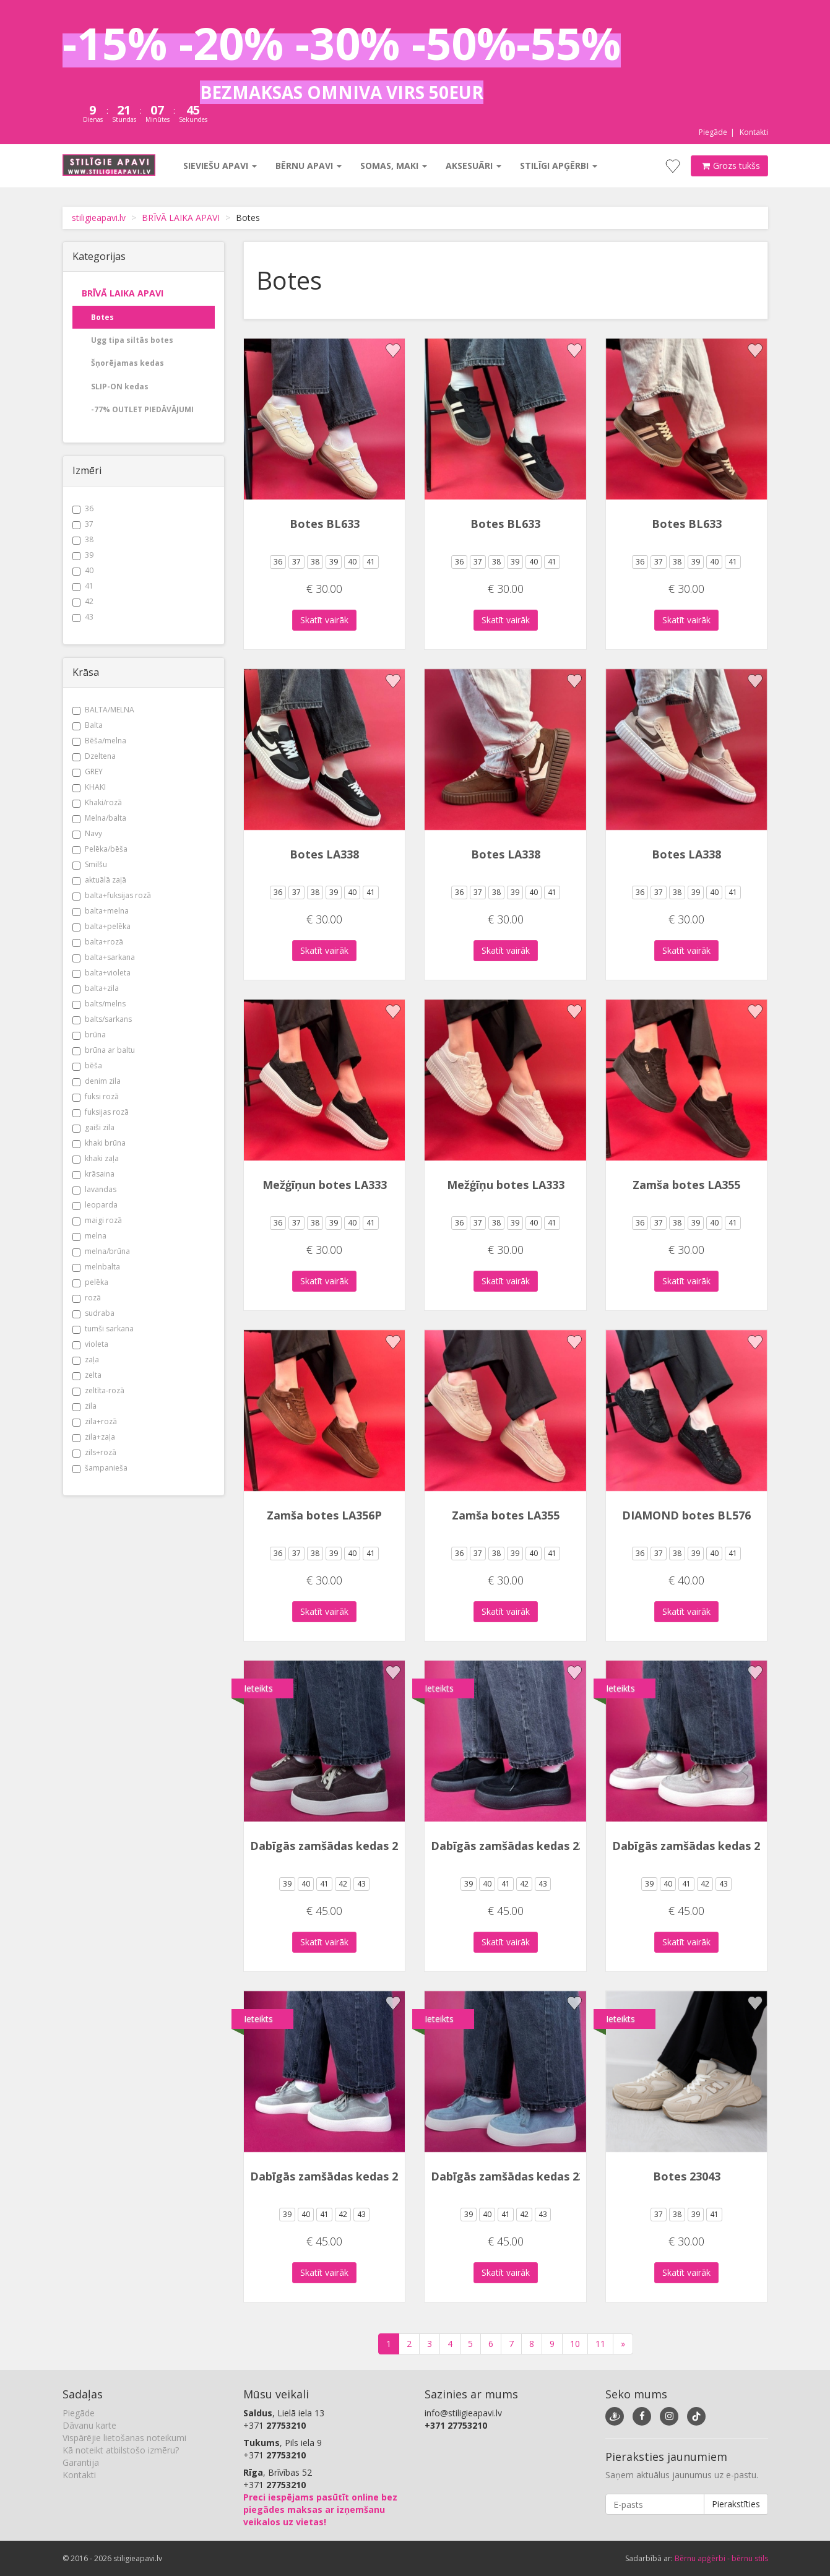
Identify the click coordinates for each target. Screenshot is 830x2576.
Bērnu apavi (308, 165)
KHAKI (89, 787)
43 (82, 617)
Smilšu (89, 864)
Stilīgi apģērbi (558, 165)
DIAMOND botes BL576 (686, 1515)
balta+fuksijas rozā (111, 895)
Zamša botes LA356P (324, 1515)
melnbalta (96, 1266)
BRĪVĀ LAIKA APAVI (181, 217)
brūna (89, 1034)
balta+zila (95, 988)
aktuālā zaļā (99, 880)
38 (82, 539)
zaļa (85, 1359)
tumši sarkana (103, 1328)
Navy (87, 833)
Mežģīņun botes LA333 (324, 1184)
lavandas (94, 1189)
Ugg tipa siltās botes (132, 340)
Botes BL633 (325, 523)
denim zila (96, 1081)
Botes (102, 317)
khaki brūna (99, 1143)
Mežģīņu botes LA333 (505, 1184)
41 (82, 586)
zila (84, 1406)
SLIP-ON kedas (120, 386)
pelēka (90, 1282)
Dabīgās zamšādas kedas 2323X (337, 1845)
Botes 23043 (686, 2176)
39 (82, 555)
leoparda (95, 1204)
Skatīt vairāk (324, 620)
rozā (86, 1297)
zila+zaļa (93, 1437)
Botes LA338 (324, 854)
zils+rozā (94, 1452)
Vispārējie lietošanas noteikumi (124, 2438)
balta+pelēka (101, 926)
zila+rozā (94, 1421)
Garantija (81, 2462)
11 (600, 2343)
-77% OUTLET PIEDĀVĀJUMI (142, 409)
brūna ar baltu (103, 1050)
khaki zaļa (95, 1158)
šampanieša (100, 1468)
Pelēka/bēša (100, 849)
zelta (87, 1375)
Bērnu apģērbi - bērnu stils (721, 2558)
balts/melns (99, 1003)
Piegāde (713, 132)
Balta (87, 725)
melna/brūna (101, 1251)
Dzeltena (94, 756)
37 (82, 524)
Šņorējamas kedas (127, 363)
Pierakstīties (736, 2504)
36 (82, 508)
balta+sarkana (103, 957)
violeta (90, 1344)
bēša (87, 1065)
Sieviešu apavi (220, 165)
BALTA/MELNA (103, 709)
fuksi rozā (95, 1096)
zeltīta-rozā (98, 1390)
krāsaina (93, 1174)
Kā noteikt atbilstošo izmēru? (121, 2450)
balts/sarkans (102, 1019)
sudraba (93, 1313)
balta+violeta (101, 972)
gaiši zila (93, 1127)
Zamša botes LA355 (686, 1184)
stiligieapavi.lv (99, 217)
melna (89, 1235)
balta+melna (100, 910)
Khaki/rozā (97, 802)
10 (575, 2343)
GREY (87, 771)
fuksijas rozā (100, 1112)
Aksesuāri (473, 165)
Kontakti (754, 132)
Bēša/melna (99, 740)
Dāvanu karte (89, 2425)
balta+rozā (97, 941)
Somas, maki (393, 165)
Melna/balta (99, 818)
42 (82, 601)
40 (82, 570)
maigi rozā (97, 1220)
